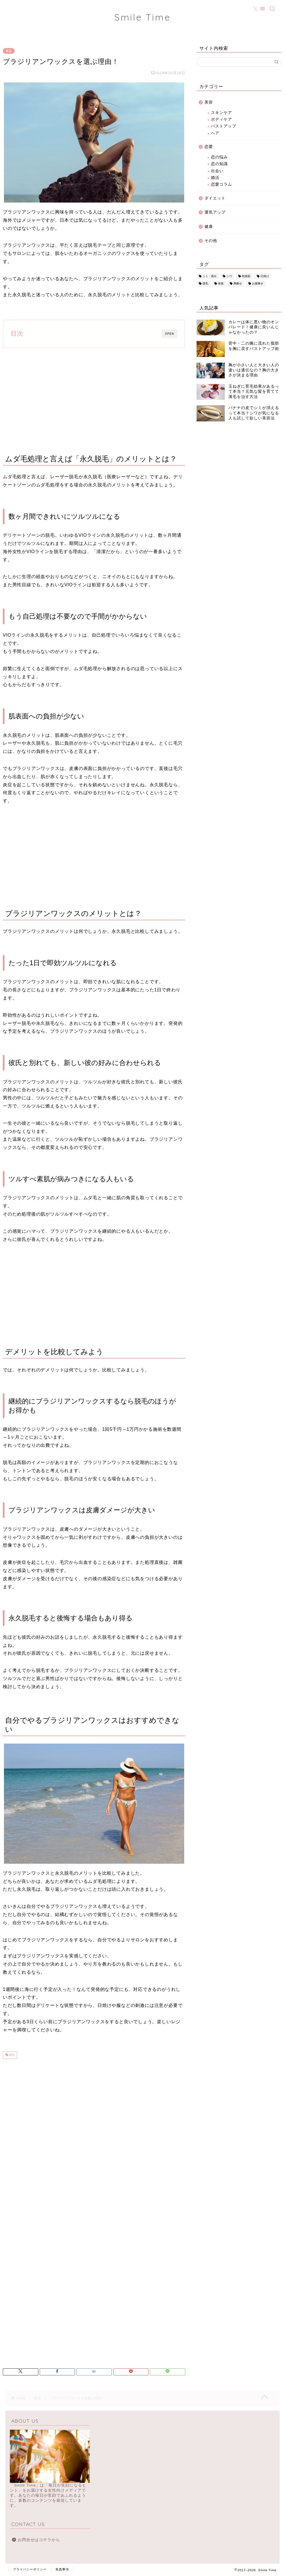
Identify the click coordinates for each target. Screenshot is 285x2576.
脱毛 (11, 2055)
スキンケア (221, 113)
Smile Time (142, 17)
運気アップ (215, 212)
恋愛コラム (221, 184)
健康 (208, 226)
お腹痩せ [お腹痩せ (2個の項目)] (257, 283)
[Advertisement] (94, 399)
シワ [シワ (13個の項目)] (229, 276)
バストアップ (223, 126)
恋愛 (208, 147)
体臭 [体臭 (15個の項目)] (221, 283)
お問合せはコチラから (39, 2540)
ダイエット (215, 198)
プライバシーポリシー (30, 2569)
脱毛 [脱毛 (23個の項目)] (205, 283)
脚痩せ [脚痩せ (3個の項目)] (237, 283)
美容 (9, 51)
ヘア (215, 133)
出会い (217, 171)
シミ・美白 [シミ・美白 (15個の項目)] (209, 276)
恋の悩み (219, 157)
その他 (210, 241)
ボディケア (221, 119)
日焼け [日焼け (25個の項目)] (264, 276)
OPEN (169, 333)
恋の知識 (219, 164)
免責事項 (62, 2569)
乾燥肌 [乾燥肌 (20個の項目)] (246, 276)
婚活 (215, 178)
